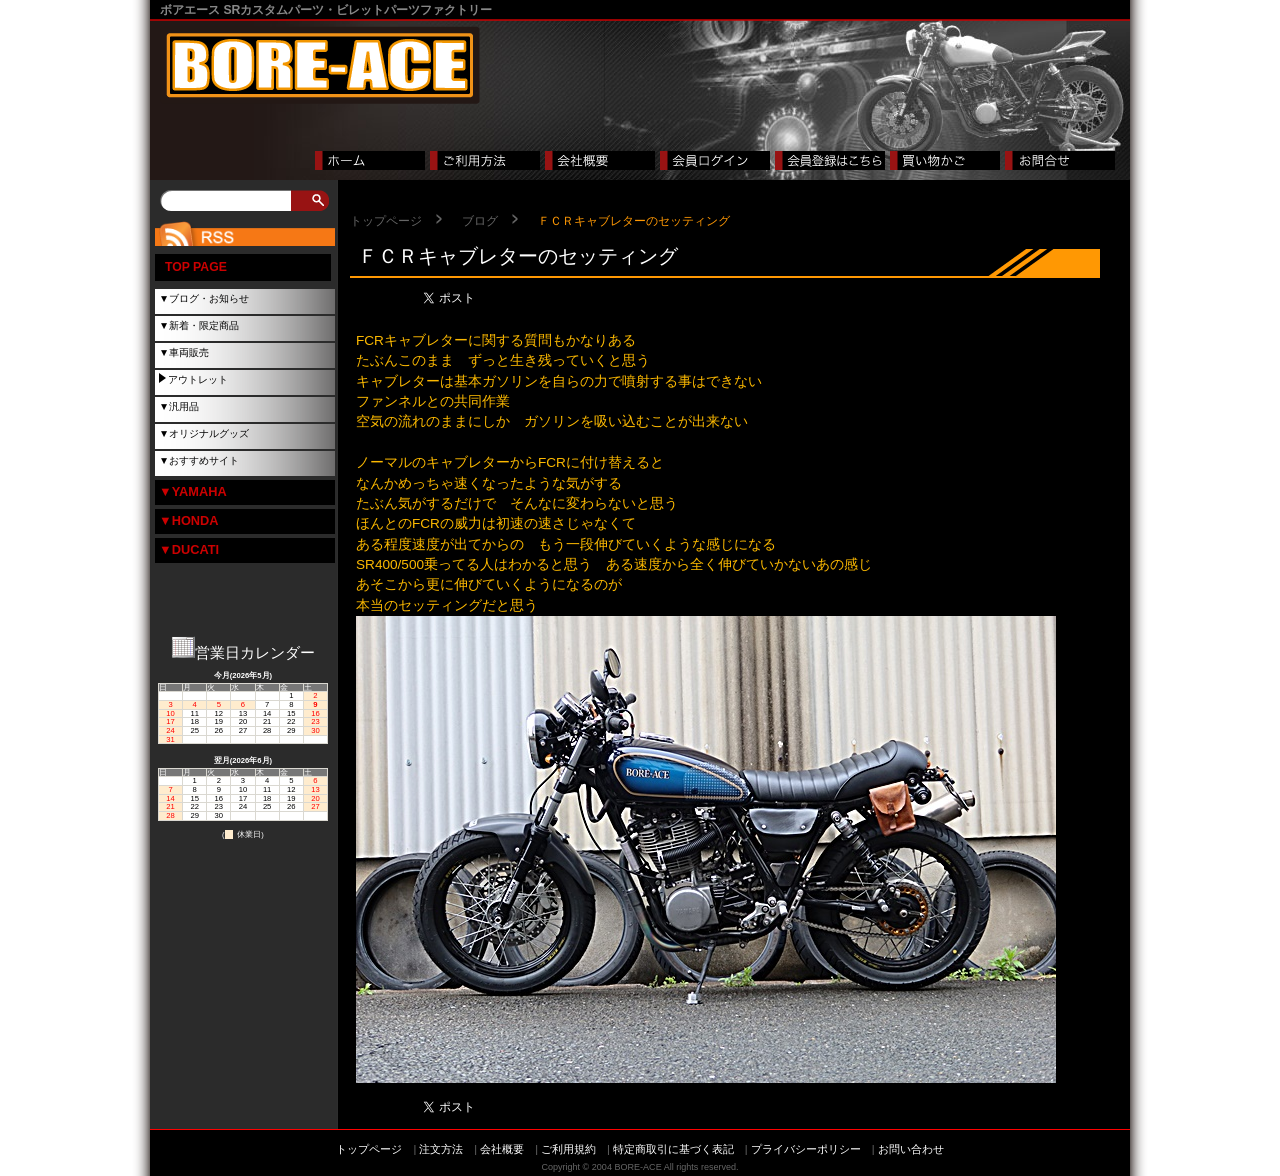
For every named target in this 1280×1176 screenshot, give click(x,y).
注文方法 (441, 1149)
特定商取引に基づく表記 (673, 1149)
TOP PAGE (196, 267)
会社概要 (502, 1149)
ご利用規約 (568, 1149)
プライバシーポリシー (806, 1149)
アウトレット (198, 379)
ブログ (480, 221)
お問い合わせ (911, 1149)
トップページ (386, 221)
